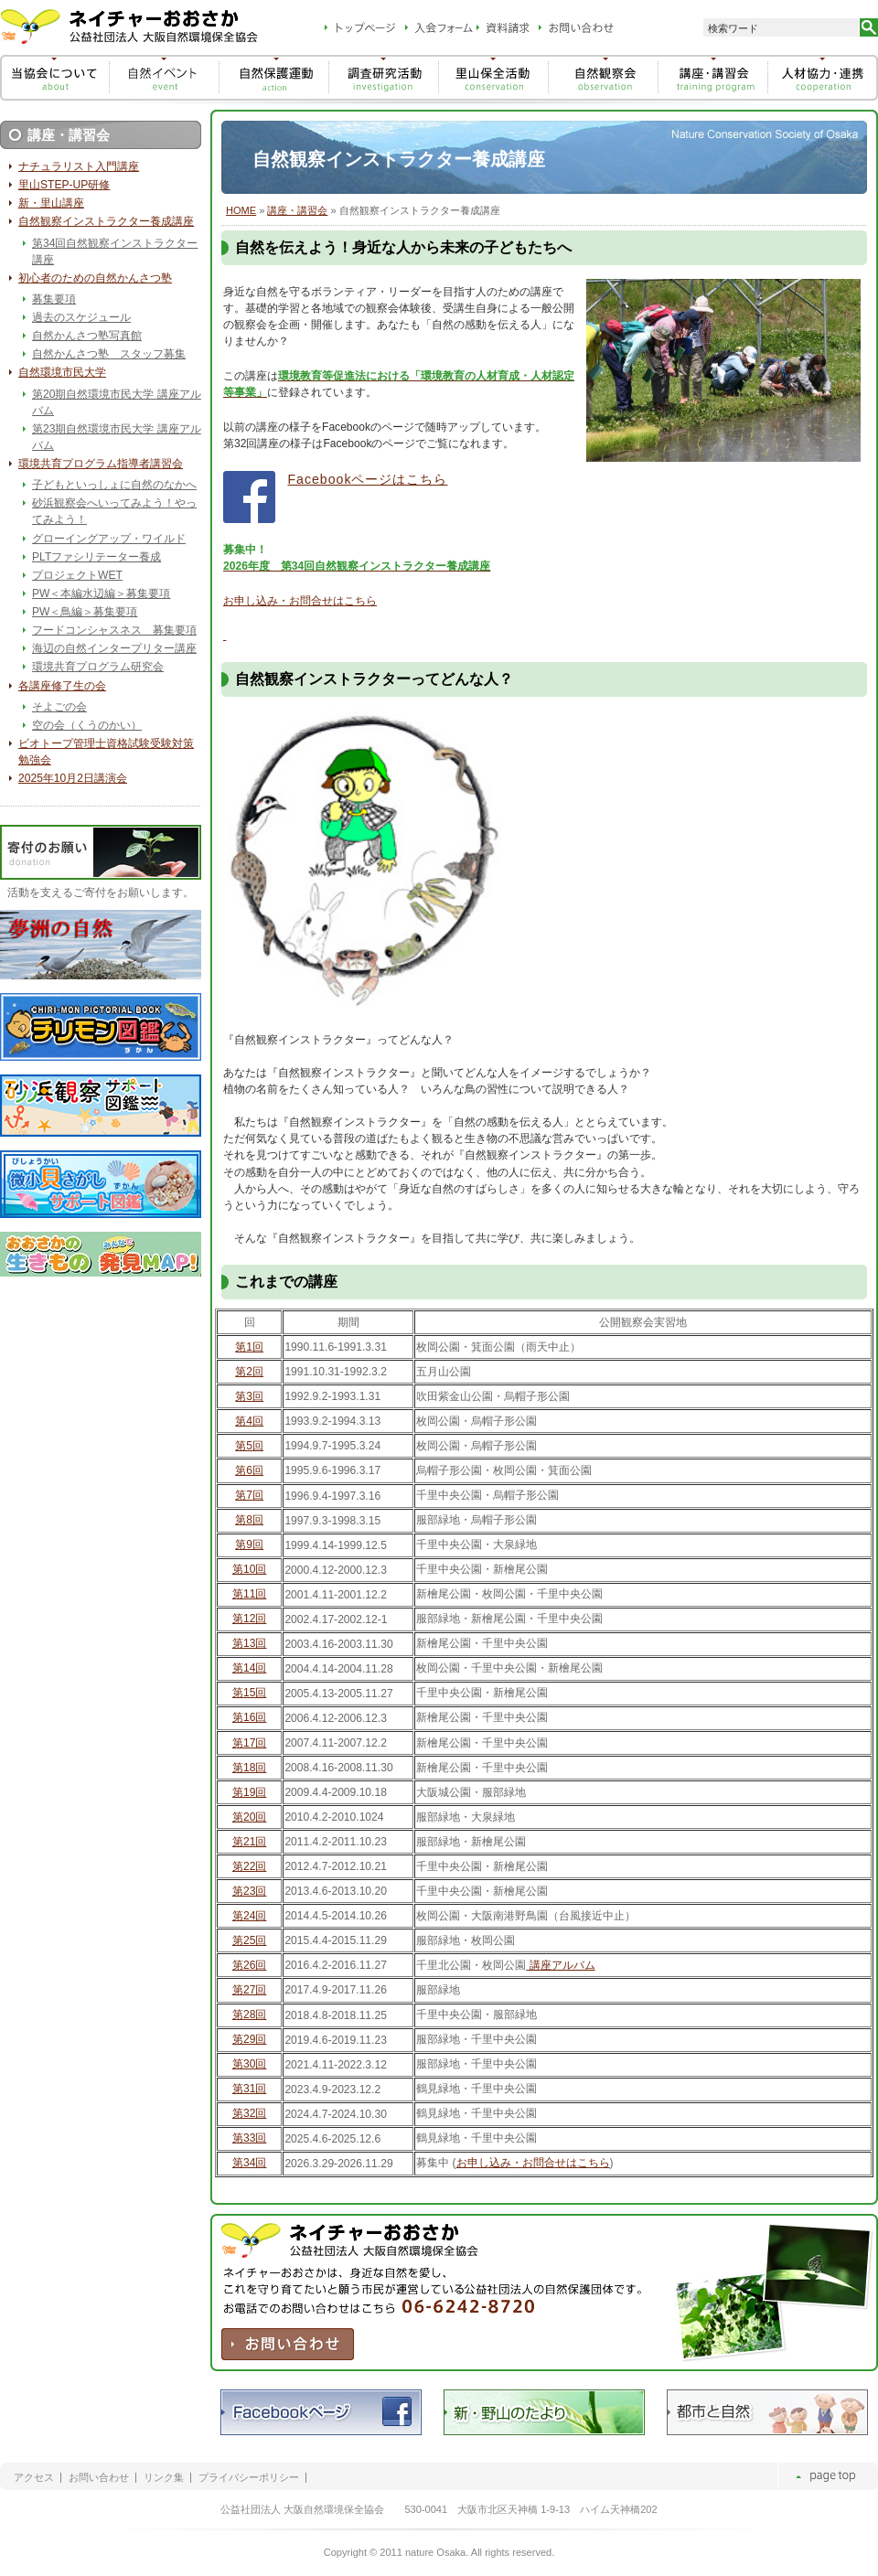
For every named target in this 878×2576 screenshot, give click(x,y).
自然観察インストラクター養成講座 (106, 221)
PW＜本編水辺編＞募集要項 (101, 593)
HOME (241, 210)
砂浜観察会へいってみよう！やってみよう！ (114, 511)
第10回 (249, 1569)
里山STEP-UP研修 (64, 184)
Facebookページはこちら (367, 479)
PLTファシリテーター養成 (96, 556)
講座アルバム (560, 1965)
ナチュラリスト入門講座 (78, 166)
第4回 (249, 1421)
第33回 (249, 2138)
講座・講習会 (297, 210)
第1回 (249, 1347)
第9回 (249, 1544)
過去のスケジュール (81, 317)
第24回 (249, 1915)
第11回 (249, 1593)
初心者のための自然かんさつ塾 (95, 278)
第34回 (249, 2162)
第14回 (249, 1668)
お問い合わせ (99, 2478)
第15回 (249, 1692)
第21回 (249, 1841)
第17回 (249, 1743)
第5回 (249, 1445)
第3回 (249, 1396)
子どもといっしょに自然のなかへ (114, 484)
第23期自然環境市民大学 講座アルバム (116, 437)
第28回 (249, 2014)
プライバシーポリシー (248, 2478)
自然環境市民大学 (62, 372)
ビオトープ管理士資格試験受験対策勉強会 (106, 751)
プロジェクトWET (77, 575)
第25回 (249, 1940)
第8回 (249, 1519)
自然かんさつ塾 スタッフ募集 (109, 353)
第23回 (249, 1891)
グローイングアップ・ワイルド (109, 538)
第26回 (249, 1965)
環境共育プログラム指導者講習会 (100, 463)
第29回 (249, 2039)
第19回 (249, 1792)
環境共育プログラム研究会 (98, 666)
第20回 (249, 1817)
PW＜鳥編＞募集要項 (84, 611)
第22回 (249, 1866)
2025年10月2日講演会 (72, 778)
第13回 (249, 1643)
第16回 (249, 1717)
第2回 (249, 1371)
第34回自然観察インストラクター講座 (115, 251)
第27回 (249, 1989)
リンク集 (164, 2478)
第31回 (249, 2088)
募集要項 (54, 299)
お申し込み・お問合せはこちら (300, 600)
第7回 (249, 1495)
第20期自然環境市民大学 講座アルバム (116, 402)
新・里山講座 (51, 203)
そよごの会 (59, 706)
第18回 (249, 1767)
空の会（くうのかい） (87, 725)
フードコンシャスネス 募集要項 (114, 630)
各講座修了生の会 (62, 685)
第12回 (249, 1618)
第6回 (249, 1470)
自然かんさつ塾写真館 (87, 335)
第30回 (249, 2064)
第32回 (249, 2113)
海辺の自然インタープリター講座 (114, 648)
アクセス (34, 2478)
